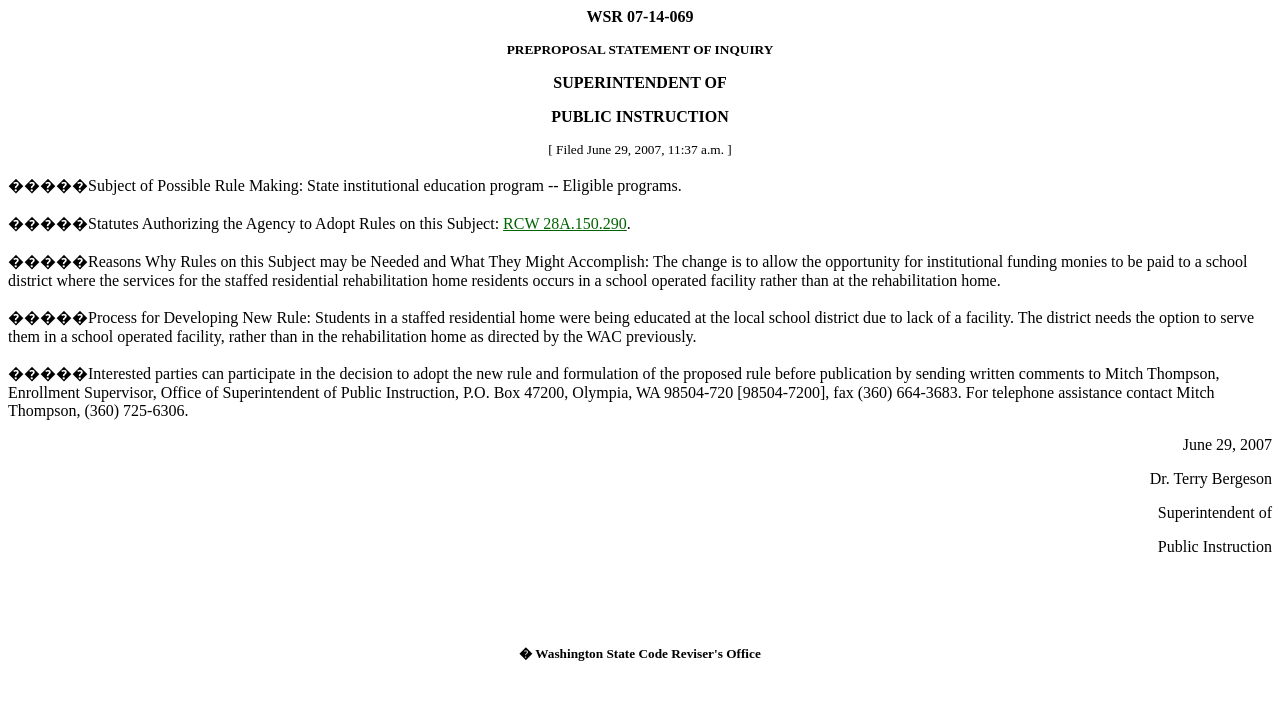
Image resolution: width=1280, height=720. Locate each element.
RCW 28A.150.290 (565, 223)
